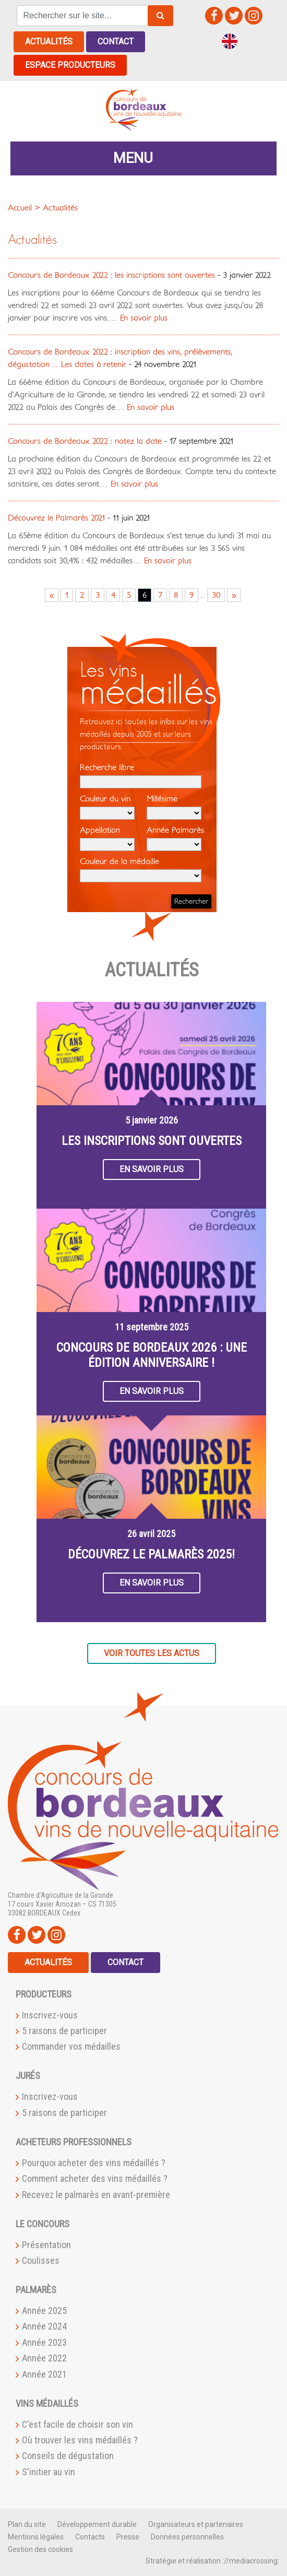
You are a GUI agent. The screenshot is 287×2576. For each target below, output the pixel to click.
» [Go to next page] (234, 594)
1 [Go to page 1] (66, 594)
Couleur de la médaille (140, 869)
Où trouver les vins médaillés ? (80, 2440)
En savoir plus (142, 317)
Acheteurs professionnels (73, 2141)
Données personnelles (187, 2536)
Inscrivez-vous (50, 2014)
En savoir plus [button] (151, 1169)
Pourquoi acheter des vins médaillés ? (93, 2162)
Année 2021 (44, 2373)
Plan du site (27, 2524)
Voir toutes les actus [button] (151, 1653)
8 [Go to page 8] (176, 594)
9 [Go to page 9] (191, 594)
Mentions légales (36, 2536)
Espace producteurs (70, 65)
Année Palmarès (175, 837)
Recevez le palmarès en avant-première (96, 2194)
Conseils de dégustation (68, 2455)
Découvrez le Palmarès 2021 (56, 517)
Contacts (90, 2536)
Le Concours (42, 2223)
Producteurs (43, 1993)
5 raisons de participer (64, 2030)
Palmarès (36, 2289)
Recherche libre (140, 775)
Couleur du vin (107, 806)
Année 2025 (44, 2310)
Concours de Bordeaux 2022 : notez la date (85, 440)
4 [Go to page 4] (113, 594)
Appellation (107, 837)
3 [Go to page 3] (97, 594)
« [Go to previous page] (52, 594)
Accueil (20, 207)
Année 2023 (44, 2342)
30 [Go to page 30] (216, 594)
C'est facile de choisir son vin (77, 2423)
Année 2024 (44, 2326)
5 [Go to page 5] (129, 594)
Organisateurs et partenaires (195, 2524)
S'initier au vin (48, 2471)
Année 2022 (44, 2358)
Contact (116, 41)
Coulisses (40, 2260)
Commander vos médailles (71, 2046)
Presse (127, 2536)
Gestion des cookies (40, 2549)
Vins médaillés (47, 2402)
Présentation (46, 2244)
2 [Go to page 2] (82, 594)
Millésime (174, 806)
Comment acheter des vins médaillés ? (95, 2178)
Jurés (28, 2075)
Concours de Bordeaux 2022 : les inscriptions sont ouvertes (111, 274)
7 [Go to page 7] (160, 594)
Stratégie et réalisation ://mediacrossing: (212, 2560)
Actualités (49, 41)
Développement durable (97, 2524)
